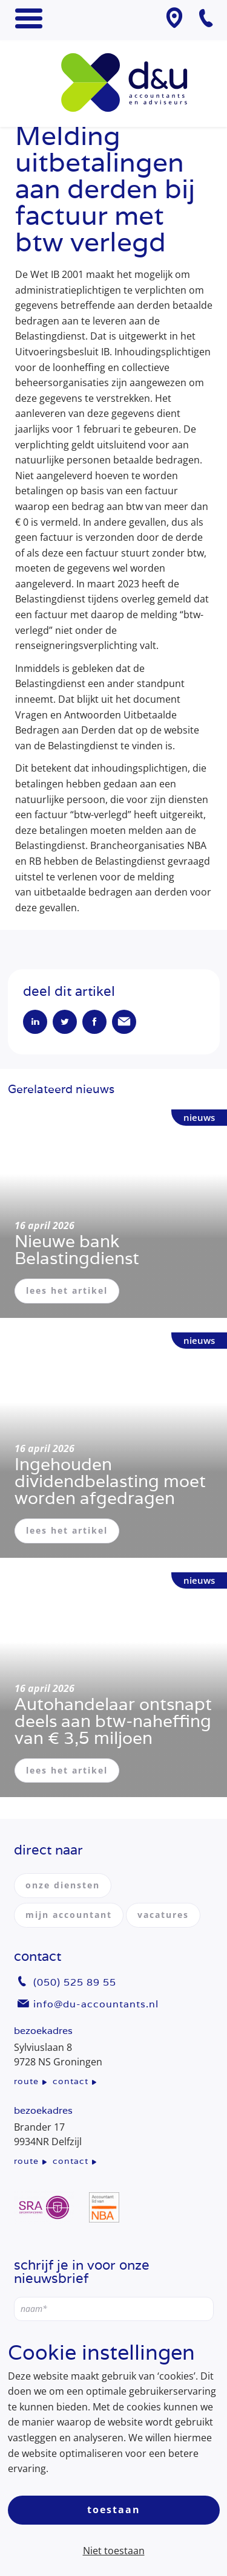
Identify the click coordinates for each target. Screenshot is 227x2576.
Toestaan (113, 2509)
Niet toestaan (114, 2550)
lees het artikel (67, 1290)
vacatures (163, 1914)
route (26, 2081)
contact (70, 2081)
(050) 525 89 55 (74, 1982)
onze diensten (62, 1885)
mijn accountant (68, 1914)
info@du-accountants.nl (96, 2004)
